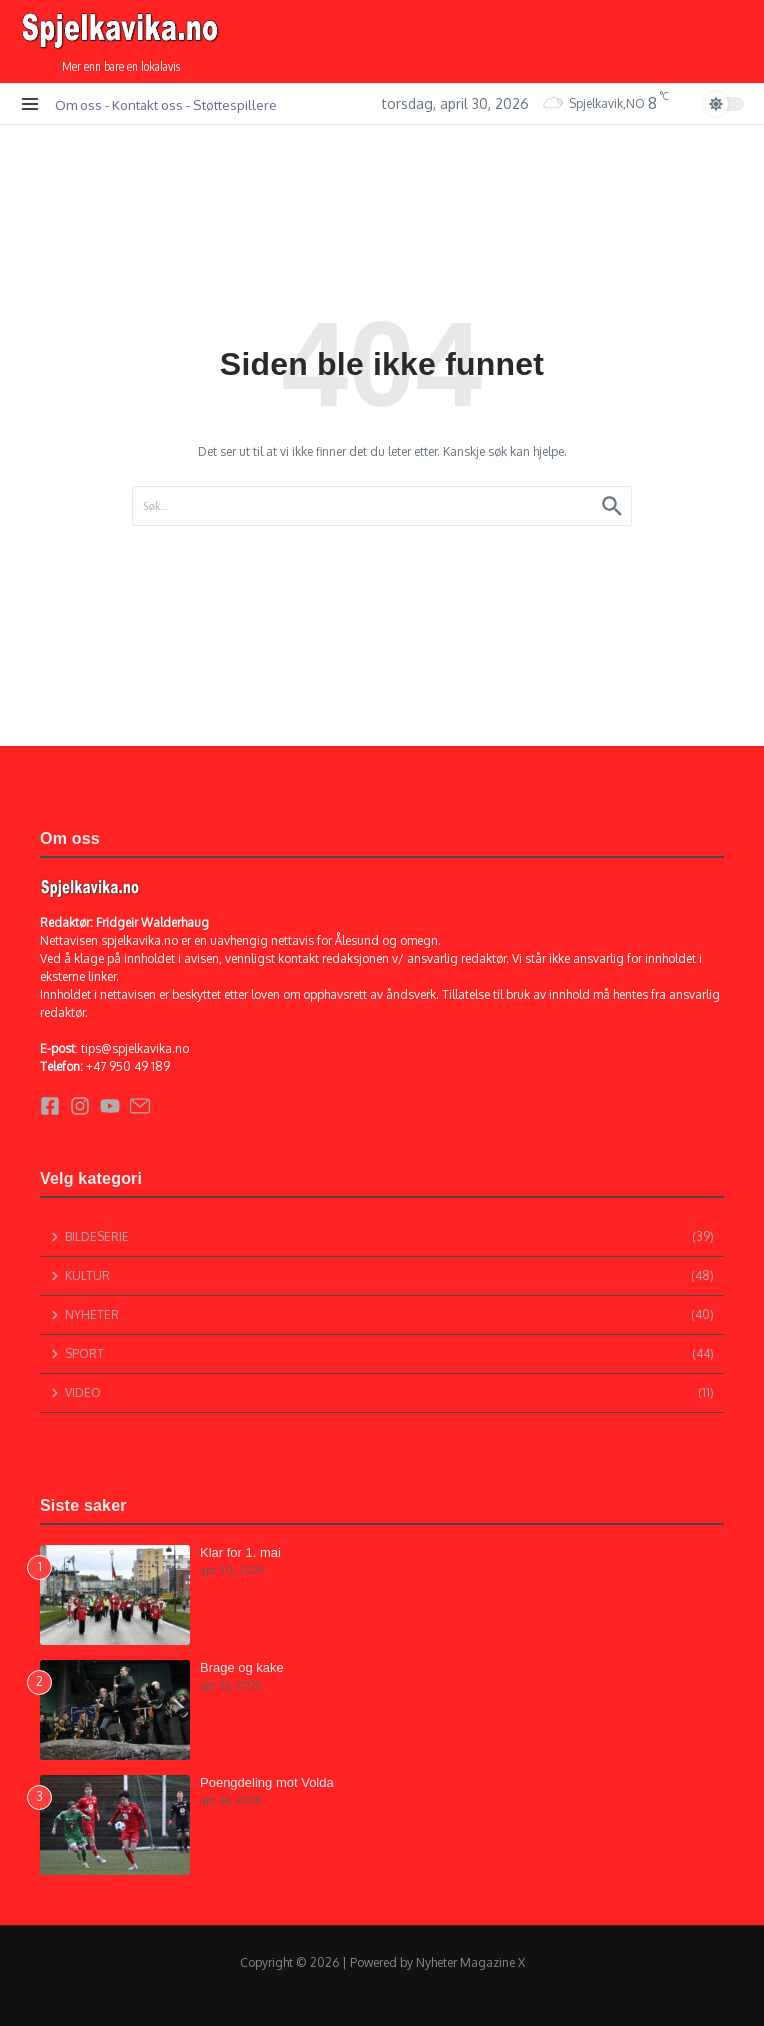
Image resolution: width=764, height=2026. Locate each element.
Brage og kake (242, 1667)
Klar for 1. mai (240, 1552)
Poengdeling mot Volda (267, 1782)
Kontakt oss (147, 104)
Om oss (78, 104)
